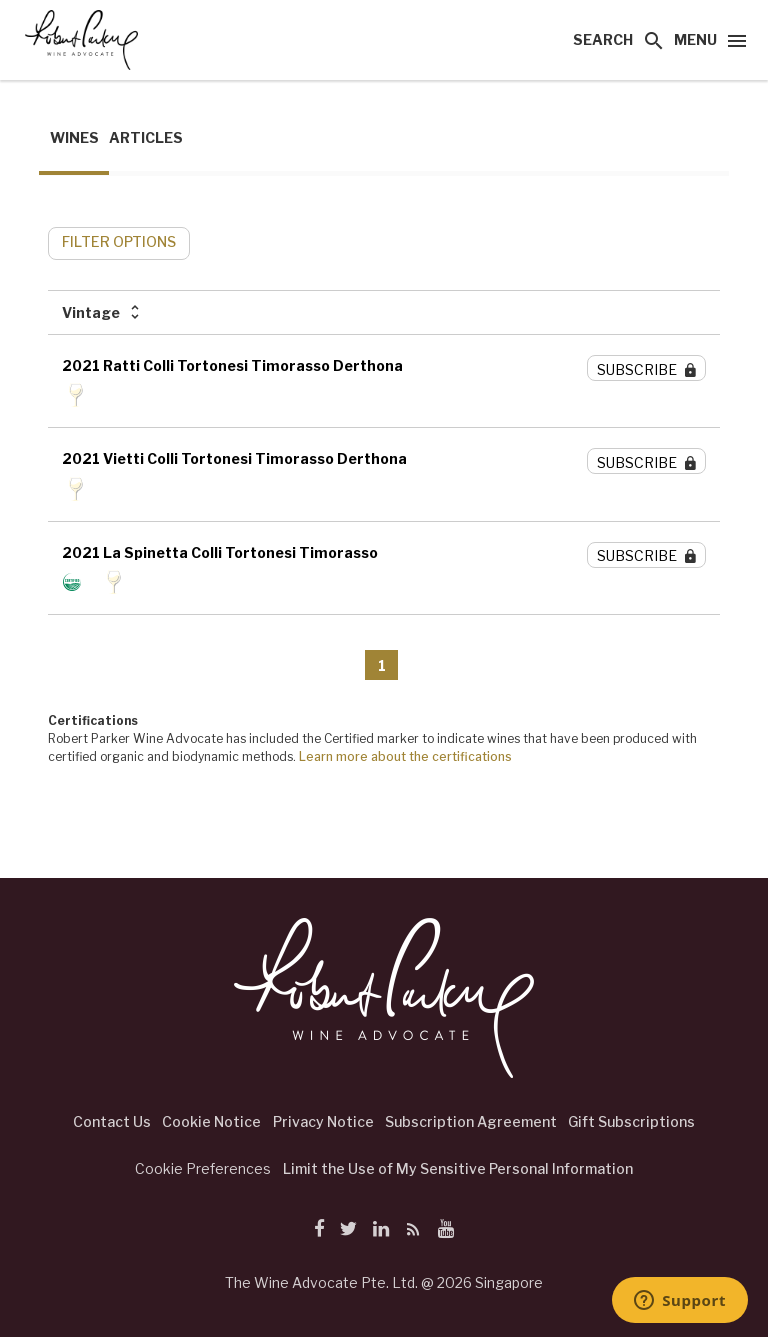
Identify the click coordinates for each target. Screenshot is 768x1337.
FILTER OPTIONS (119, 241)
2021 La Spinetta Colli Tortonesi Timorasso (220, 552)
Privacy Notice (323, 1121)
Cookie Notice (211, 1121)
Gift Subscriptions (631, 1121)
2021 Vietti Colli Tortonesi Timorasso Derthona (234, 458)
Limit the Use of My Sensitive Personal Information (458, 1168)
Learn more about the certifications (405, 756)
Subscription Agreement (471, 1121)
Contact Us (112, 1121)
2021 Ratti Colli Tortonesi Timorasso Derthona (232, 365)
